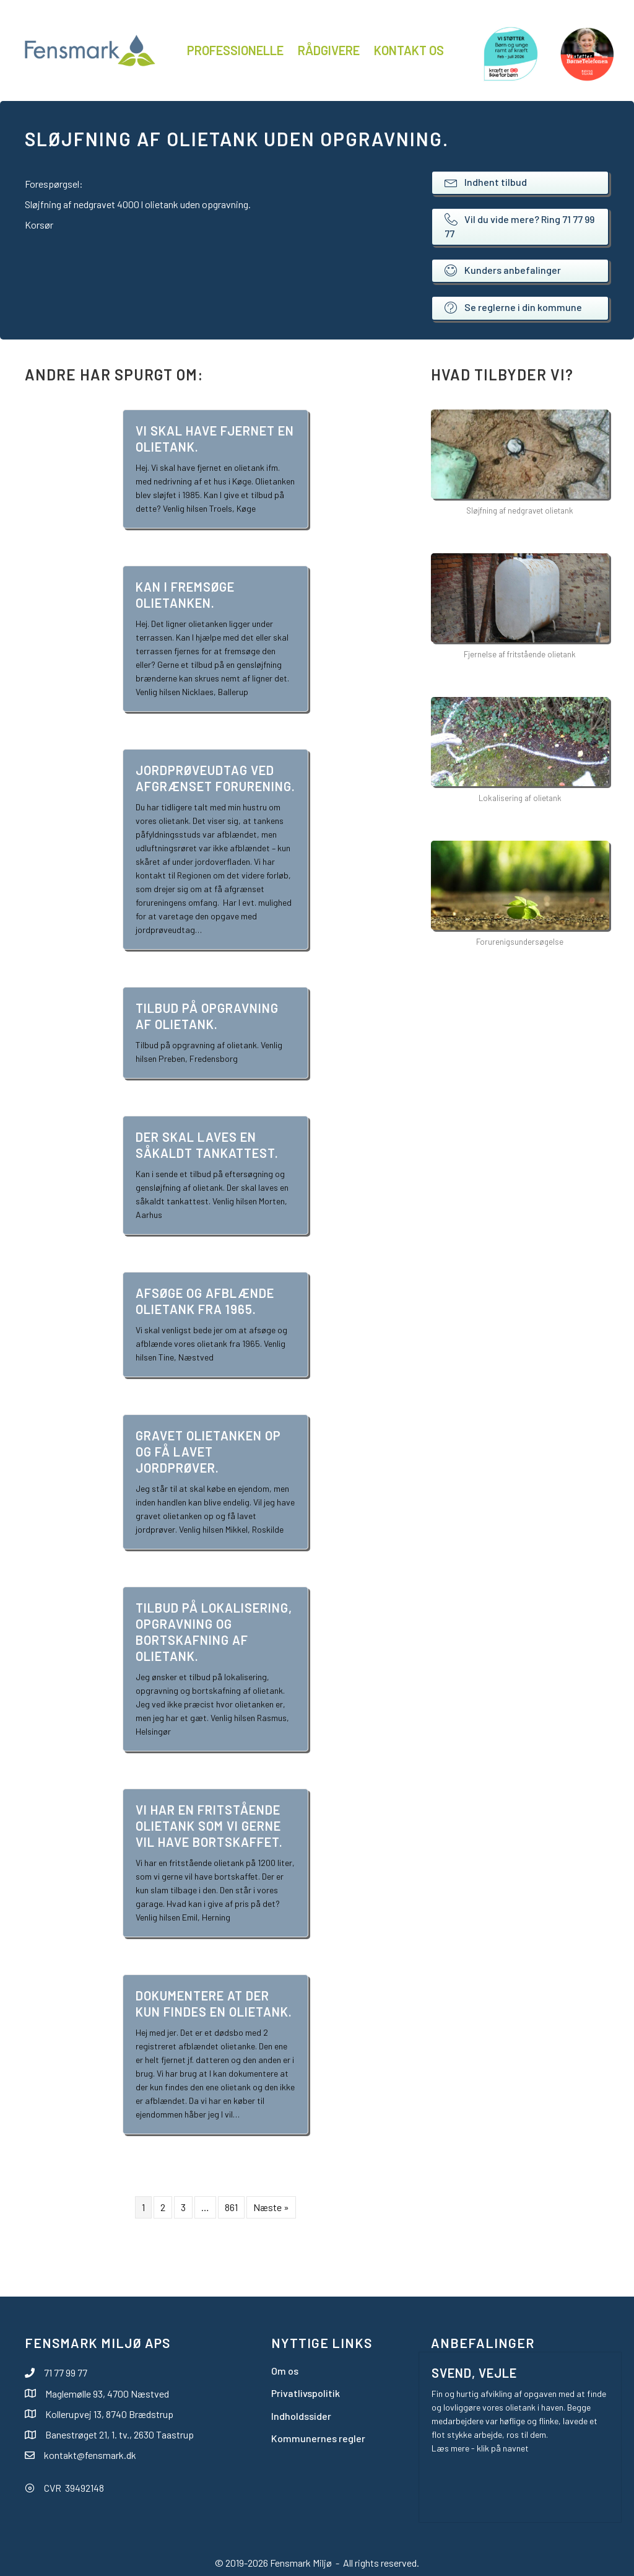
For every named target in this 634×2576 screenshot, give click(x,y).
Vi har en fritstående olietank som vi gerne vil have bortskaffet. (209, 1825)
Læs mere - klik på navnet (480, 2448)
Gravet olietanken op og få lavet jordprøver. (208, 1451)
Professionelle (235, 50)
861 (231, 2207)
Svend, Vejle (474, 2372)
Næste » (271, 2207)
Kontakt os (409, 50)
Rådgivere (329, 50)
